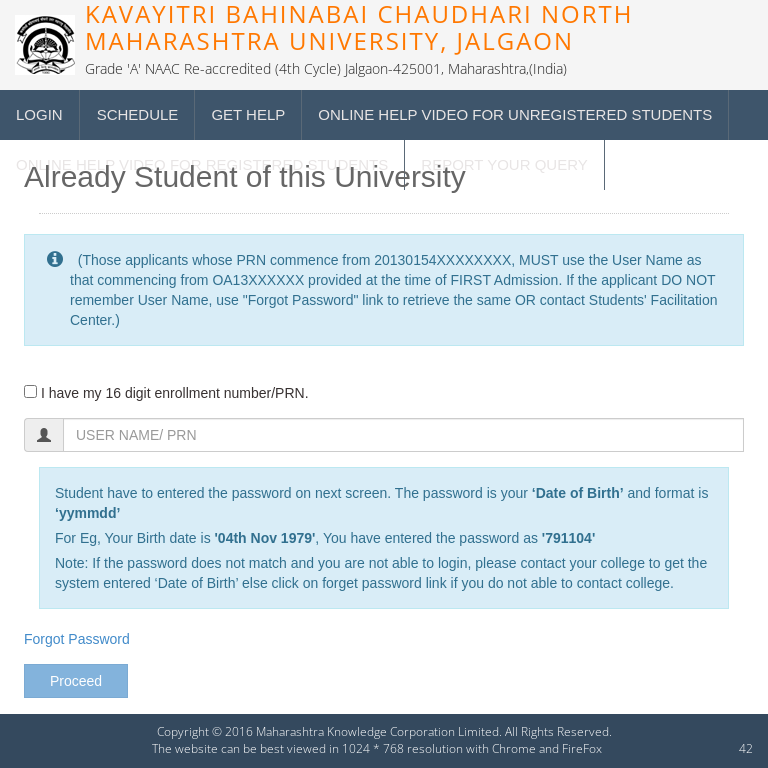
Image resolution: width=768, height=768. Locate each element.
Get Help (248, 114)
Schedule (138, 114)
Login (39, 114)
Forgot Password (77, 639)
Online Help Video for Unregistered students (515, 114)
